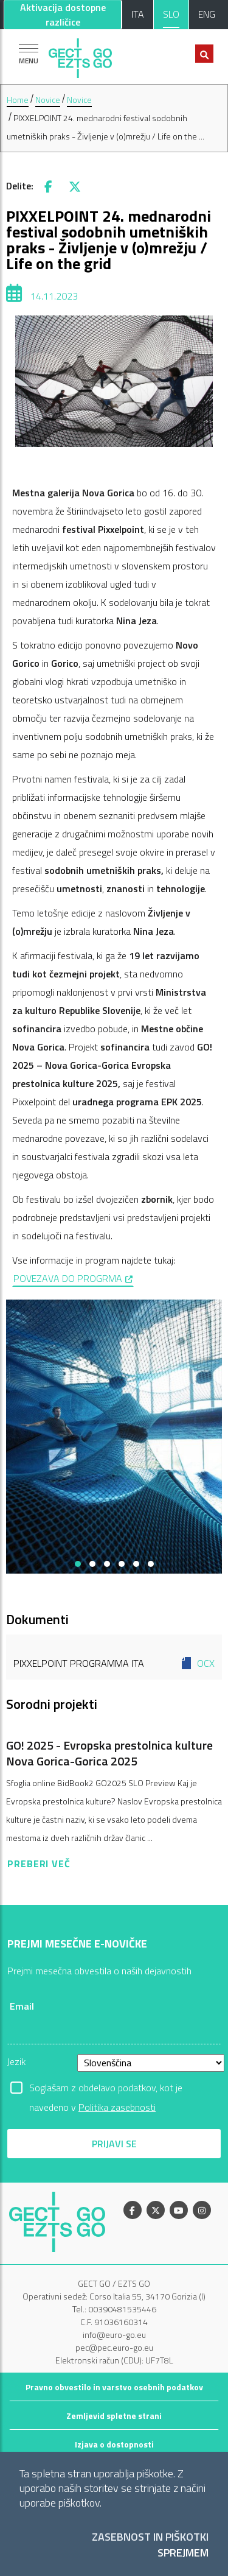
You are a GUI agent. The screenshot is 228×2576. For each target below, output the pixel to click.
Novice (47, 99)
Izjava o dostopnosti (114, 2444)
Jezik (16, 2061)
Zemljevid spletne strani (114, 2415)
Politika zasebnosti (117, 2107)
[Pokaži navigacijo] (29, 54)
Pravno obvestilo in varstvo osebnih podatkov (114, 2387)
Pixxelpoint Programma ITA (114, 1663)
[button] (78, 1564)
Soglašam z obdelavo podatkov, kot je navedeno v (105, 2088)
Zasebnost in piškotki (150, 2537)
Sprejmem (183, 2553)
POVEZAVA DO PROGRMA (73, 1278)
